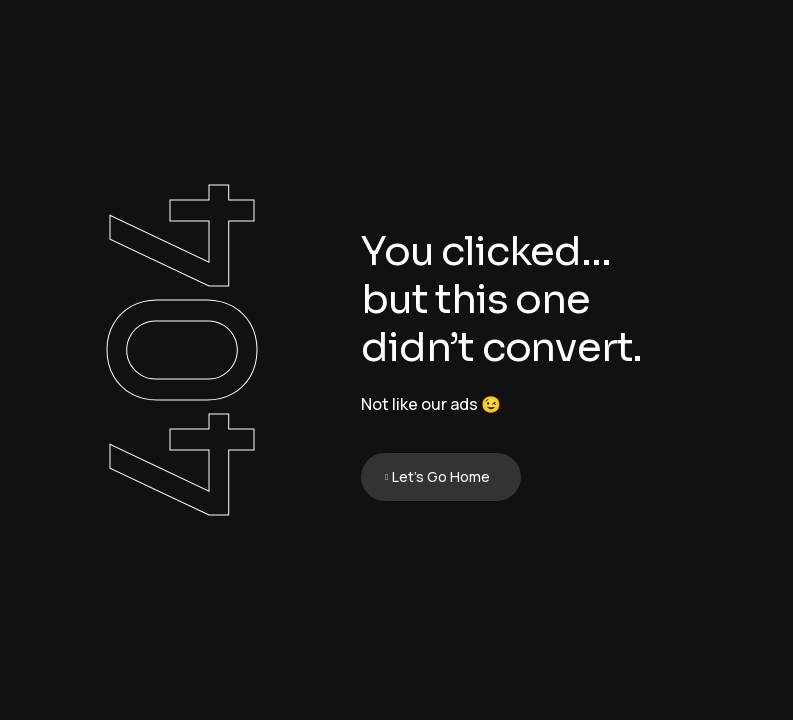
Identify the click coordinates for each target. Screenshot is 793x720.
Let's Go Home (441, 476)
